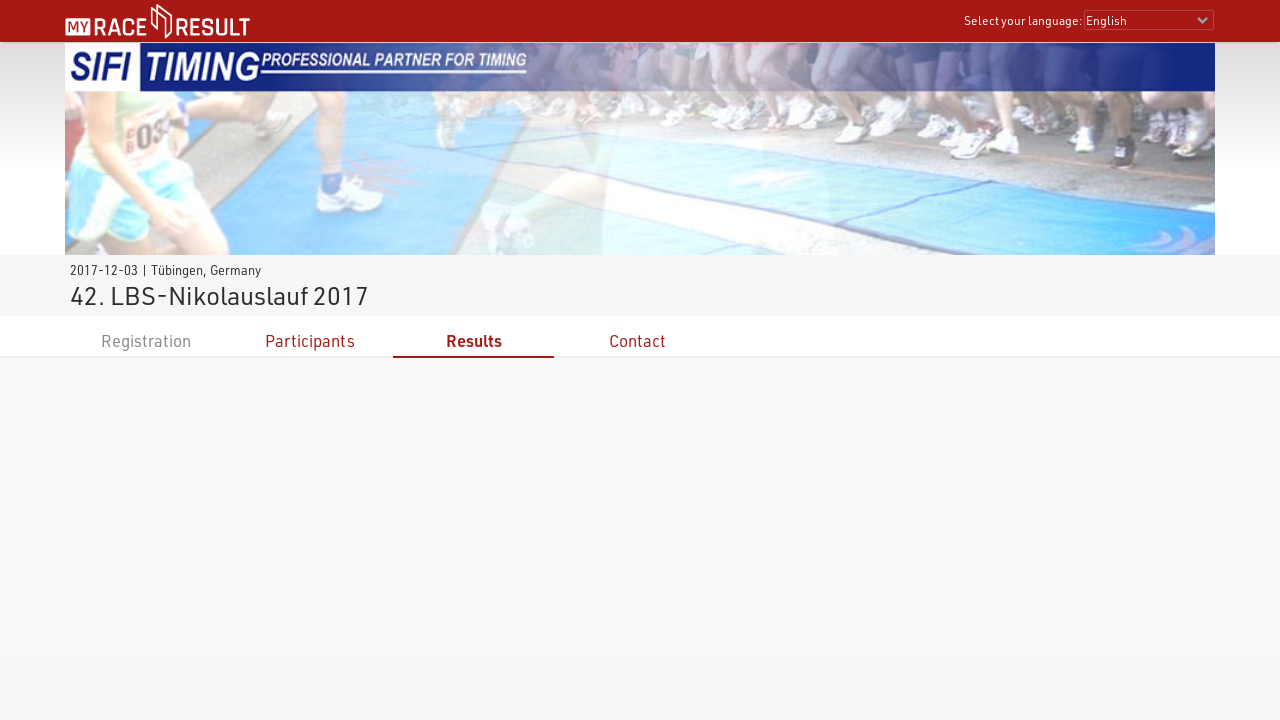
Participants (310, 340)
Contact (637, 340)
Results (474, 340)
